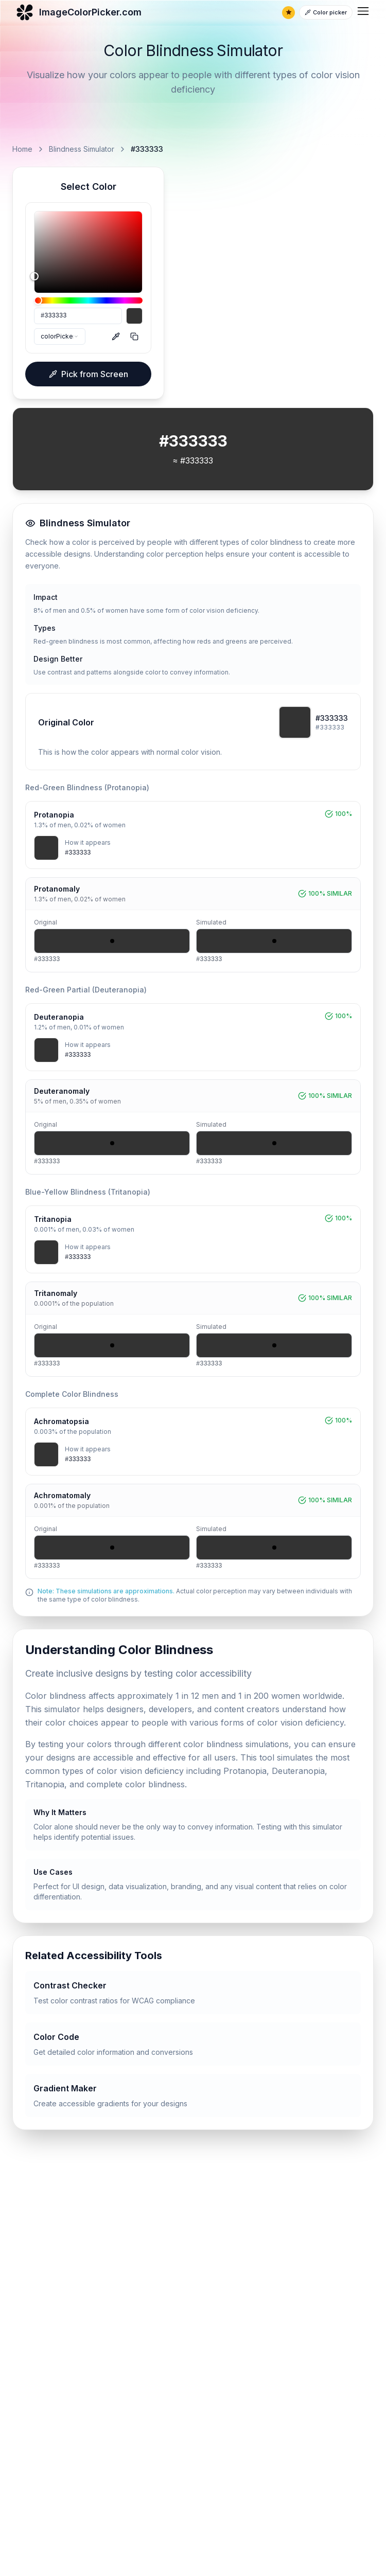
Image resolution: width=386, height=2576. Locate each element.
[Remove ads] (288, 12)
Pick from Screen (88, 374)
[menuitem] (363, 11)
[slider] (88, 252)
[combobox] (59, 336)
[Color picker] (326, 12)
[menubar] (363, 13)
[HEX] (78, 316)
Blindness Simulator (81, 149)
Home (22, 149)
